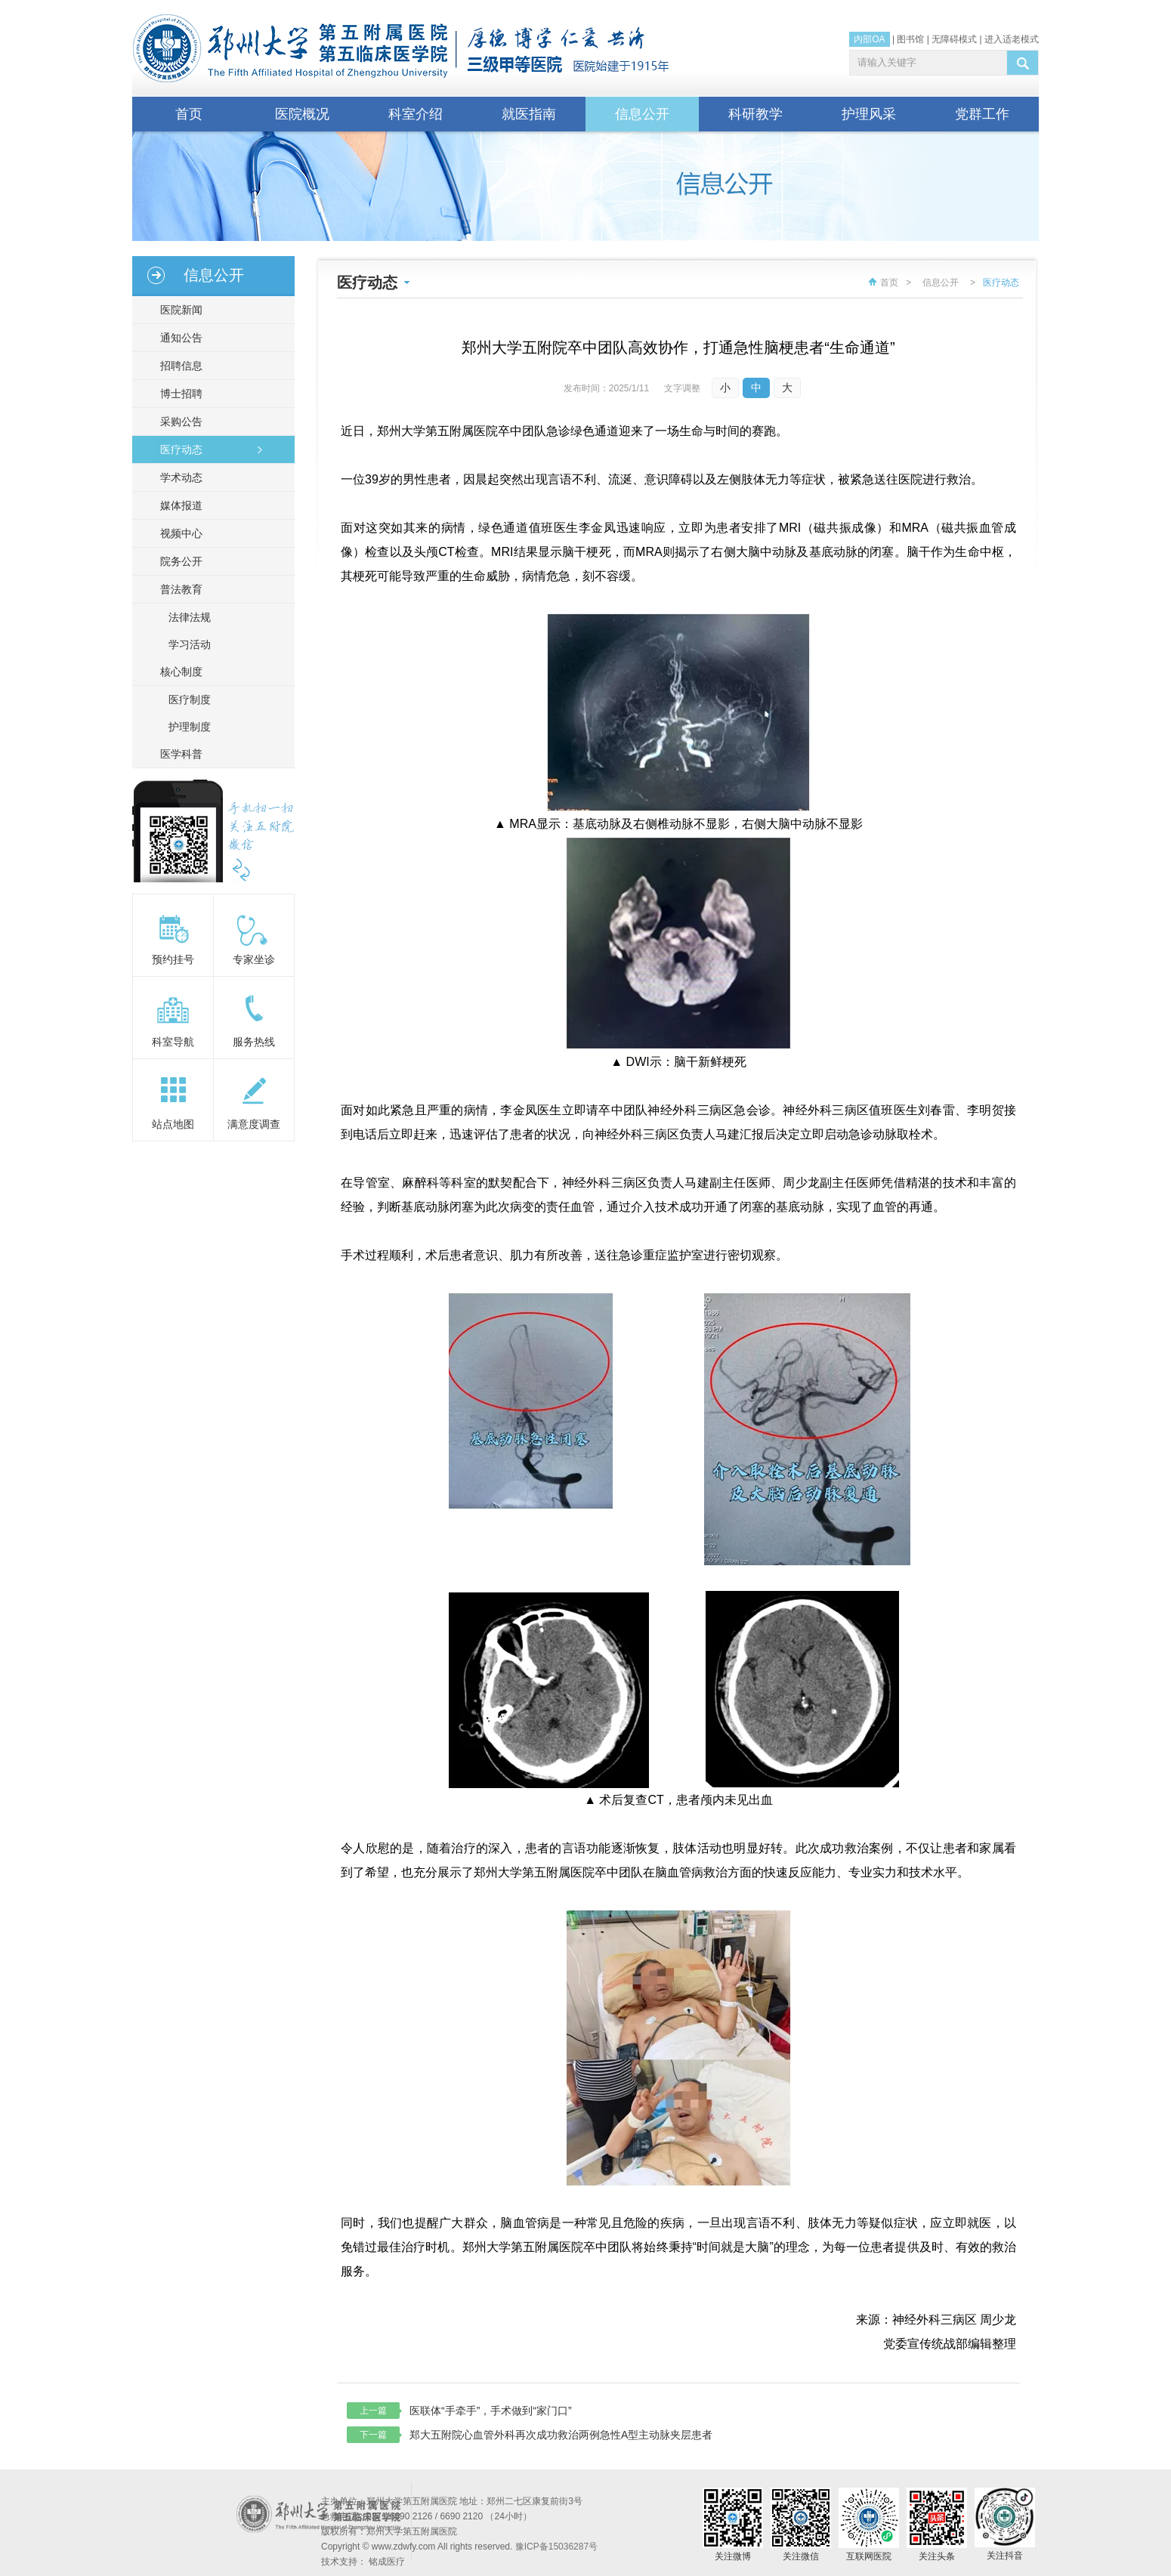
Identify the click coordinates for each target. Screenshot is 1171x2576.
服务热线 (254, 1042)
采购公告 (177, 421)
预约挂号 (173, 959)
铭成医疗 (387, 2561)
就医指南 (529, 114)
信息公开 (642, 114)
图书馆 (910, 39)
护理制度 (189, 727)
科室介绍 (415, 114)
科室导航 (173, 1042)
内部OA (869, 39)
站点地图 (173, 1124)
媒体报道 (177, 505)
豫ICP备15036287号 (556, 2546)
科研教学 (755, 114)
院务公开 (177, 561)
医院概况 (302, 114)
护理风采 (869, 114)
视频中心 (177, 533)
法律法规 (189, 617)
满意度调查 (253, 1124)
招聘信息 (177, 366)
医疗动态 (177, 449)
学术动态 (177, 477)
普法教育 (177, 589)
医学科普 (177, 754)
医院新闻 (177, 310)
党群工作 (982, 114)
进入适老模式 (1011, 39)
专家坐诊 (254, 959)
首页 (188, 114)
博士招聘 (177, 394)
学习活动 (189, 644)
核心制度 (177, 672)
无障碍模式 (954, 39)
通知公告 (177, 338)
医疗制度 (189, 699)
